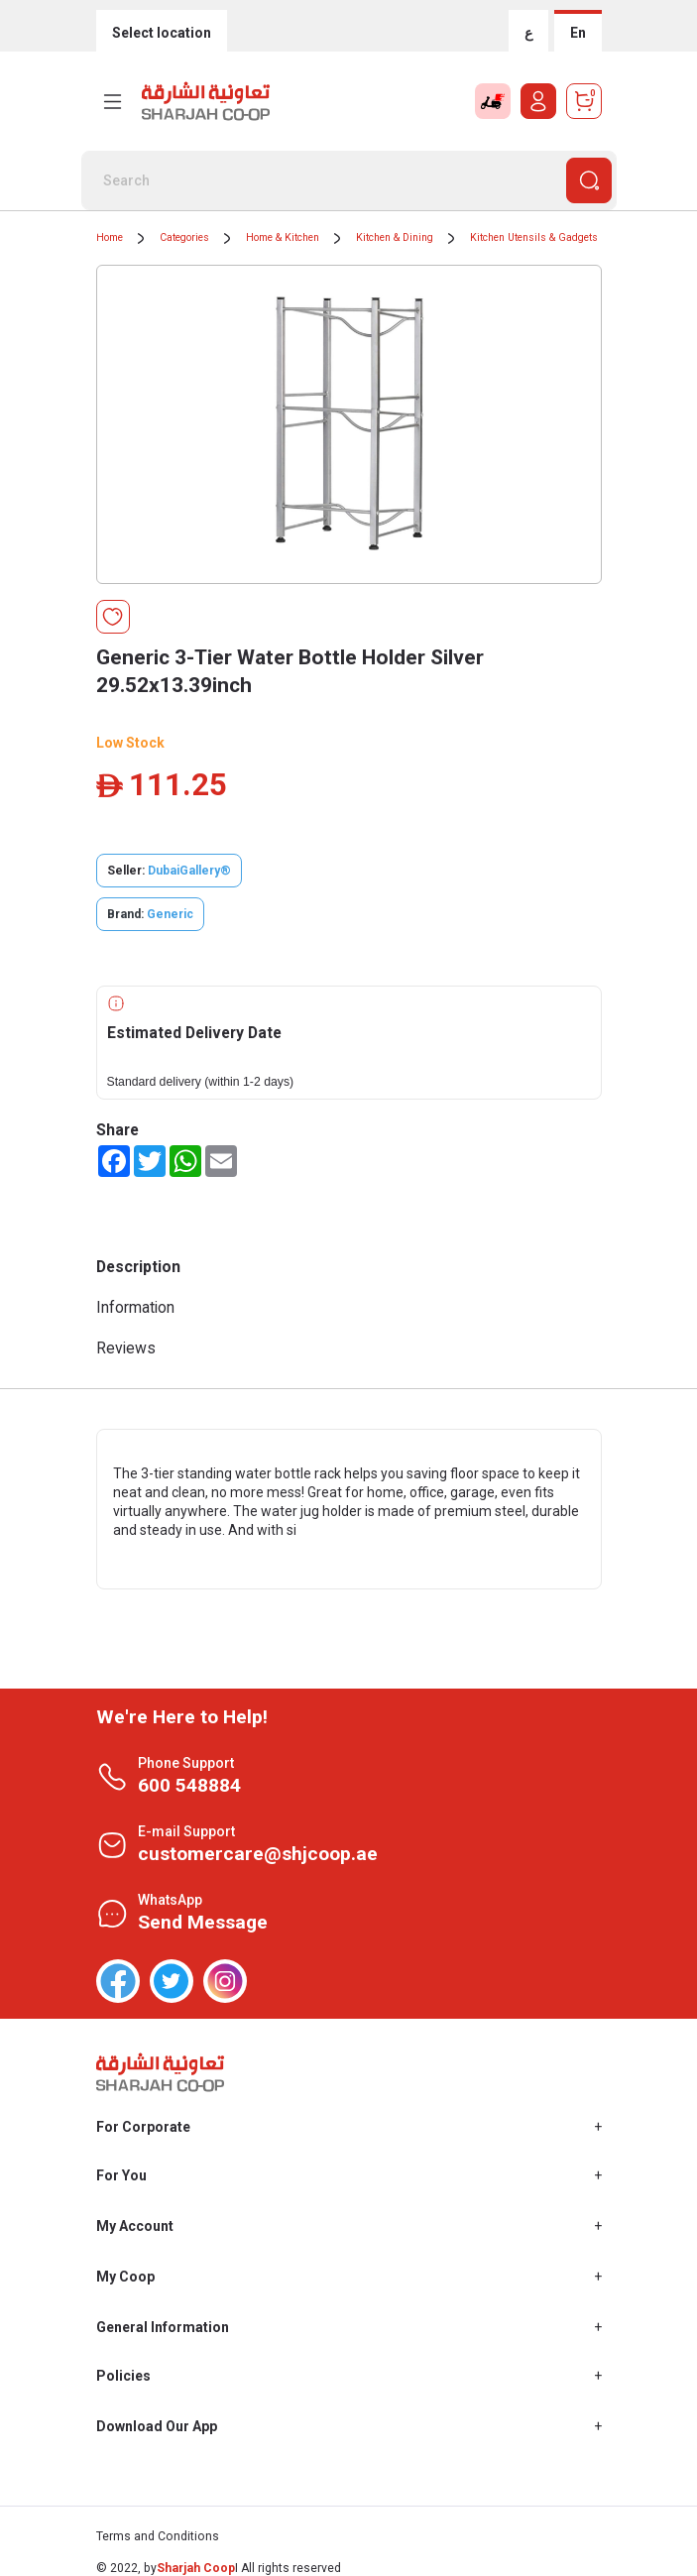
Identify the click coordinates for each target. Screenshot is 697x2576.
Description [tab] (138, 1266)
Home (109, 237)
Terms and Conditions (157, 2536)
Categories (184, 237)
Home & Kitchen (282, 237)
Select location (161, 33)
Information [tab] (135, 1307)
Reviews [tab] (126, 1348)
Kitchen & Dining (394, 237)
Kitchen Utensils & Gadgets (534, 237)
